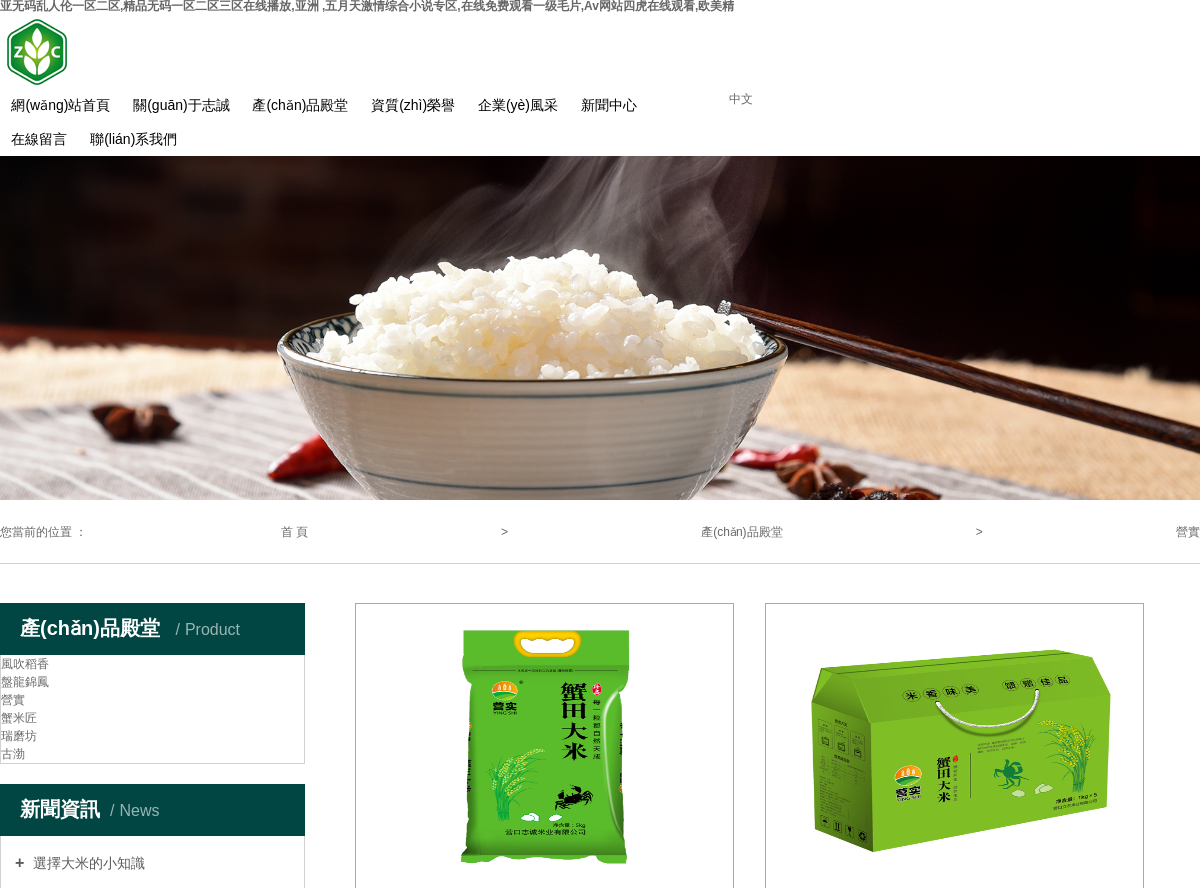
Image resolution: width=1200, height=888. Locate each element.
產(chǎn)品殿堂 (300, 105)
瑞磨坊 (19, 736)
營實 (1188, 532)
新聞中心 (609, 105)
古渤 (13, 754)
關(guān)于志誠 (181, 105)
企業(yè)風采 (518, 105)
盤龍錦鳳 (25, 682)
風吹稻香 (25, 664)
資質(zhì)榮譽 (413, 105)
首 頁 (294, 532)
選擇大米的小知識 (87, 863)
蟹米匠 (19, 718)
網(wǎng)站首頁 (60, 105)
